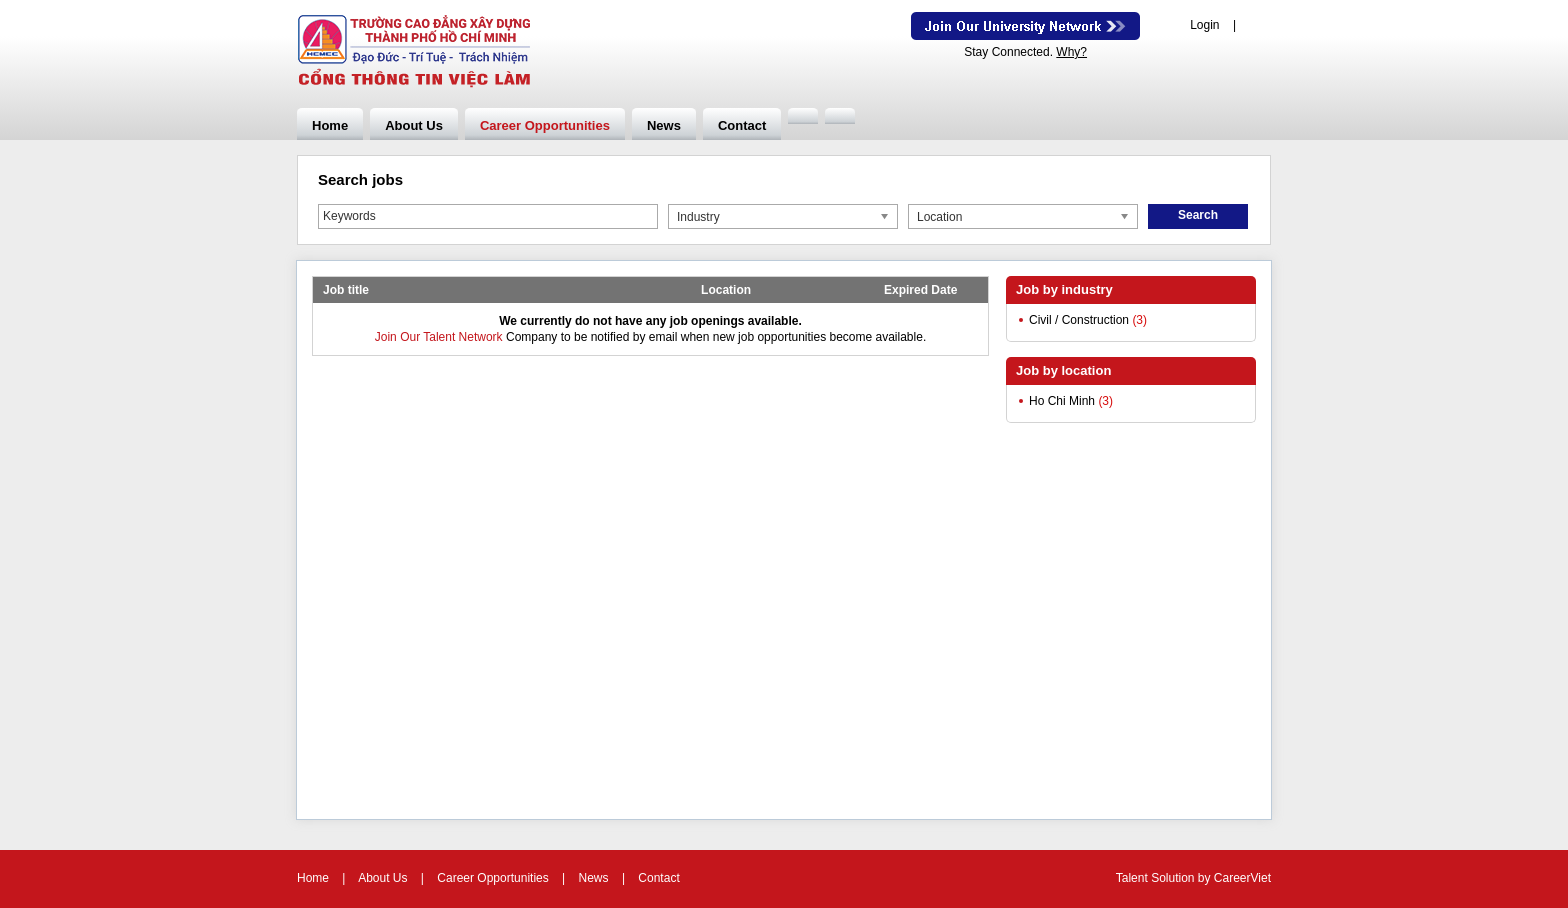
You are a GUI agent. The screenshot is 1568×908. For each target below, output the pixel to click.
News (664, 125)
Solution (1174, 878)
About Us (414, 125)
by (1206, 878)
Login (1204, 25)
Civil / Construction (1079, 320)
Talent (1133, 878)
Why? (1071, 52)
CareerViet (1242, 878)
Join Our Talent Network (1025, 26)
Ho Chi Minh (1062, 401)
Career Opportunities (545, 125)
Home (330, 125)
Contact (742, 125)
